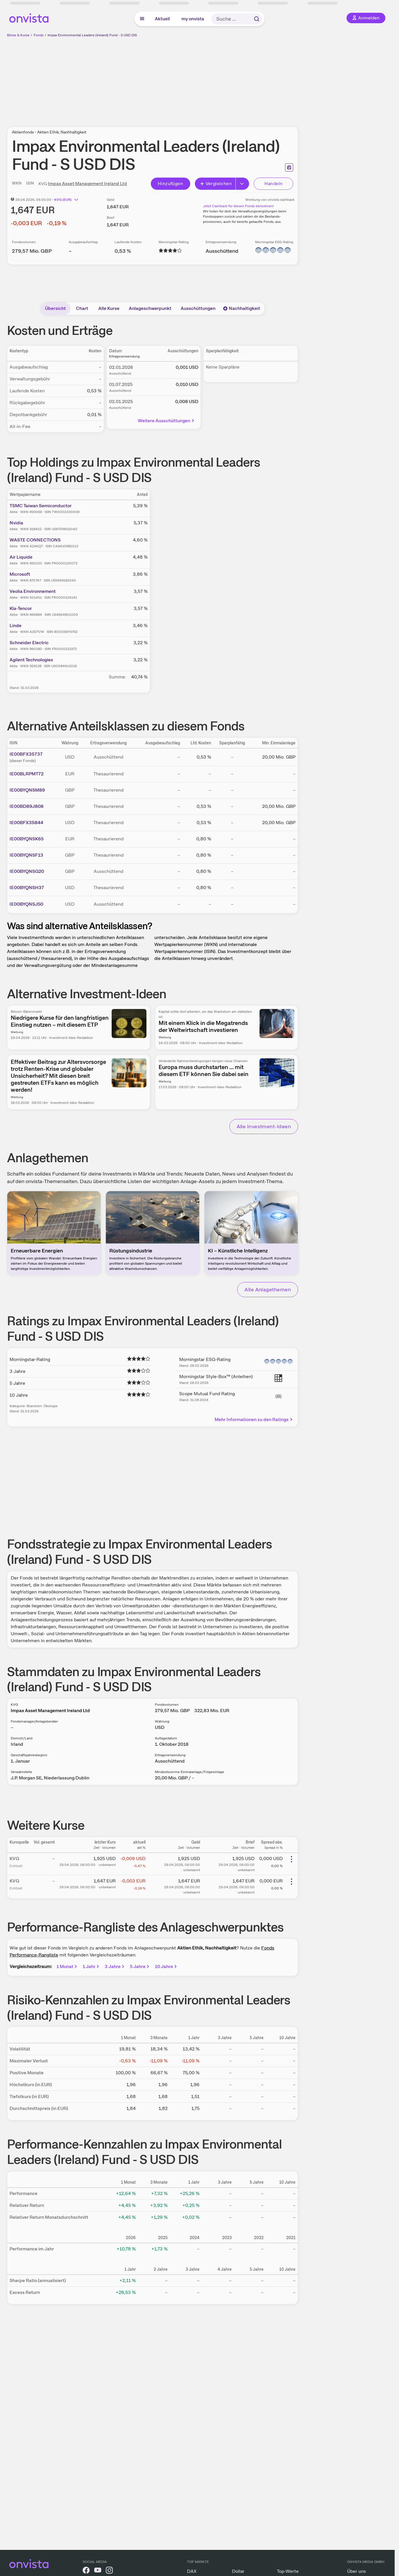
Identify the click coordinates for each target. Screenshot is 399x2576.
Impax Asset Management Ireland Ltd (87, 183)
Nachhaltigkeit (241, 308)
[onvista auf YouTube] (97, 2571)
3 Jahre (115, 1966)
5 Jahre (140, 1966)
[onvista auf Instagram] (109, 2571)
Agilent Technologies (31, 660)
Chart (82, 308)
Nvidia (16, 523)
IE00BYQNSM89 (27, 790)
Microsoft (20, 574)
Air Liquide (21, 557)
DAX (192, 2571)
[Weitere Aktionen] (291, 1859)
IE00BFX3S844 (26, 822)
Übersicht (55, 308)
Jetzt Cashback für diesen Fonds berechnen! (238, 206)
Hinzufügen (170, 183)
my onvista (193, 19)
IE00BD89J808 (26, 806)
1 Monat (67, 1966)
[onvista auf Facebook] (86, 2571)
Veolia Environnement (33, 591)
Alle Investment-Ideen (264, 1126)
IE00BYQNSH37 (27, 887)
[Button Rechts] (242, 184)
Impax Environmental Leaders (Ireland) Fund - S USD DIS (92, 35)
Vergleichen (216, 183)
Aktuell (162, 19)
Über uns (356, 2571)
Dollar (238, 2571)
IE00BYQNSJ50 (26, 904)
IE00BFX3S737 (26, 754)
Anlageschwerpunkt (150, 308)
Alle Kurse (108, 308)
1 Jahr (91, 1966)
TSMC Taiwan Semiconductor (41, 506)
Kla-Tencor (21, 608)
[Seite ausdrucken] (289, 167)
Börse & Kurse (18, 35)
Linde (15, 625)
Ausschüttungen (198, 308)
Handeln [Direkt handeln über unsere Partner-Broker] (273, 183)
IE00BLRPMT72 (26, 774)
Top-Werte (288, 2571)
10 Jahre (166, 1966)
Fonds (38, 35)
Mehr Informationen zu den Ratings (254, 1419)
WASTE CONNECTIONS (35, 540)
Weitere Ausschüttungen (166, 421)
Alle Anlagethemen (267, 1289)
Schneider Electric (29, 643)
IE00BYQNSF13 (26, 855)
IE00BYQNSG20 (27, 871)
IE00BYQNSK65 (26, 839)
